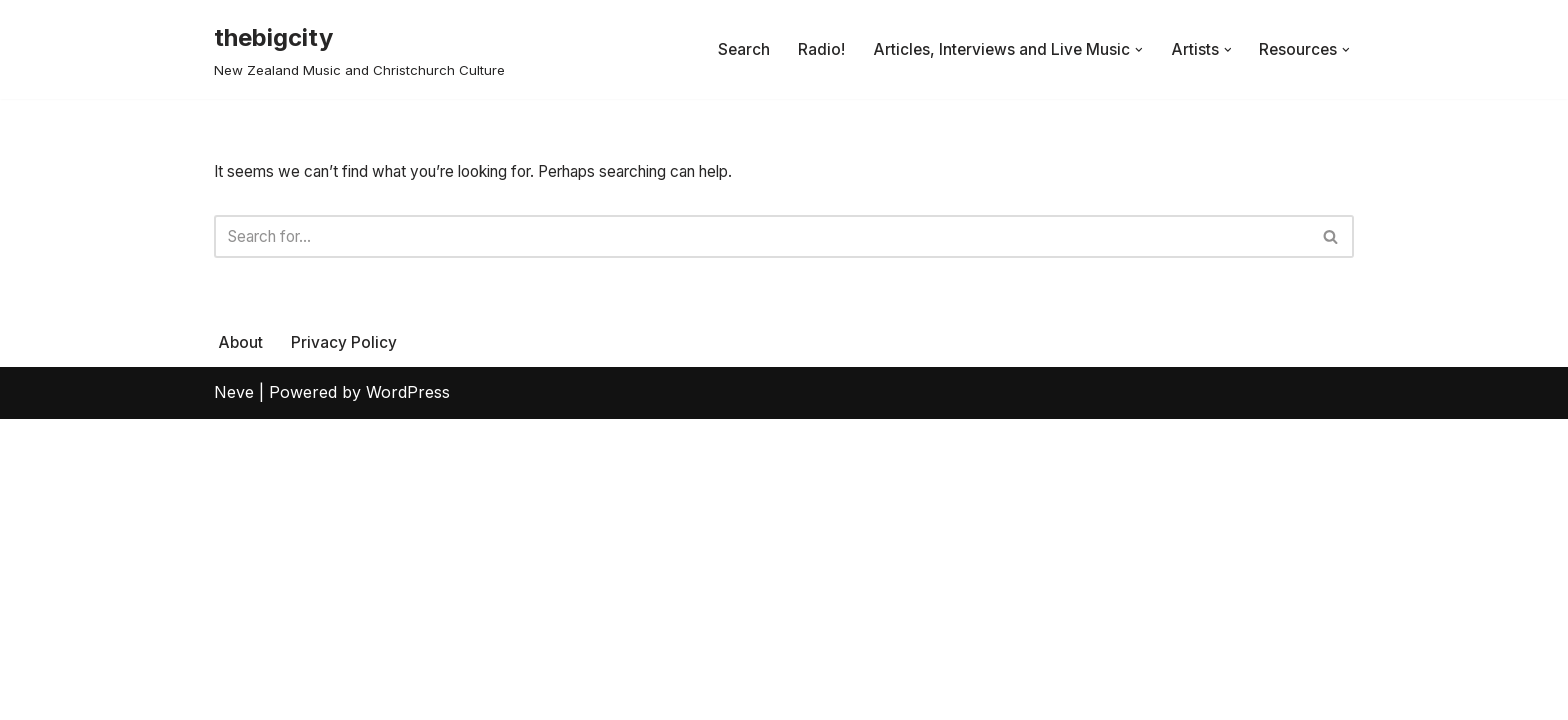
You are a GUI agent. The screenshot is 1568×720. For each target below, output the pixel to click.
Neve (234, 694)
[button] (1136, 50)
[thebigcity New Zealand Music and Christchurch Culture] (359, 49)
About (241, 643)
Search (736, 49)
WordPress (408, 694)
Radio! (814, 49)
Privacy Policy (345, 643)
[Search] (761, 239)
